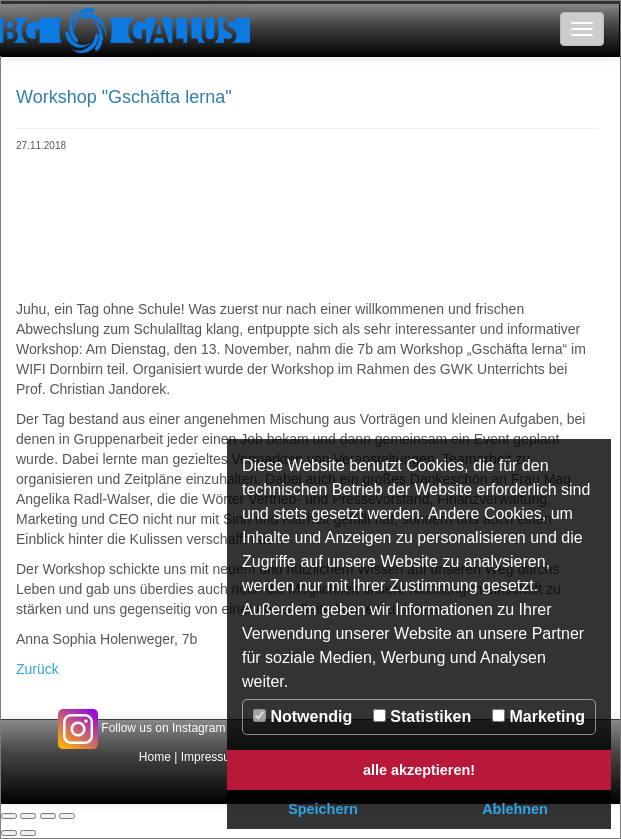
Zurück (37, 669)
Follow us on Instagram (141, 728)
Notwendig (302, 716)
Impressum (210, 757)
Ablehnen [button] (515, 809)
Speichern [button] (323, 809)
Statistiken (422, 716)
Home (155, 757)
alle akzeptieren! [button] (419, 770)
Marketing (538, 716)
